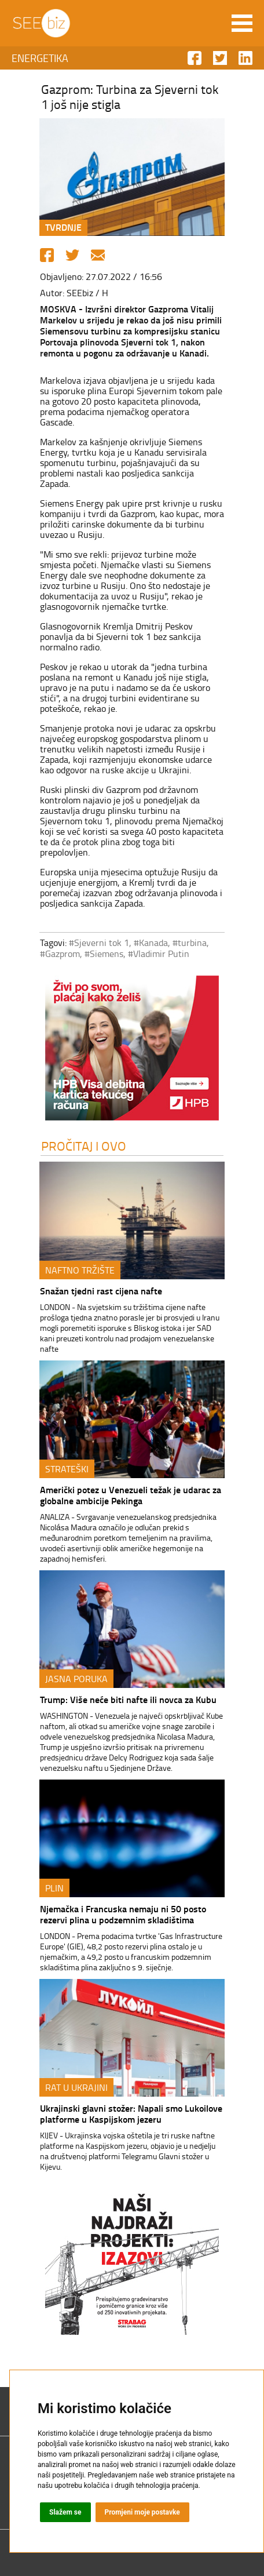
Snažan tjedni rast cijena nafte (101, 1290)
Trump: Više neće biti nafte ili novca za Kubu (128, 1699)
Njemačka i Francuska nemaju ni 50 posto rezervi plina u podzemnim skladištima (123, 1914)
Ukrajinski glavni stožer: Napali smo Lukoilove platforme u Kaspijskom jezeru (131, 2113)
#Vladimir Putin (158, 953)
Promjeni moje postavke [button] (142, 2512)
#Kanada (151, 942)
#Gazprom (60, 953)
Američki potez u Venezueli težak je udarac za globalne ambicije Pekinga (130, 1495)
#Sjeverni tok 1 (99, 942)
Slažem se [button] (65, 2512)
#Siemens (104, 953)
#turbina (190, 942)
